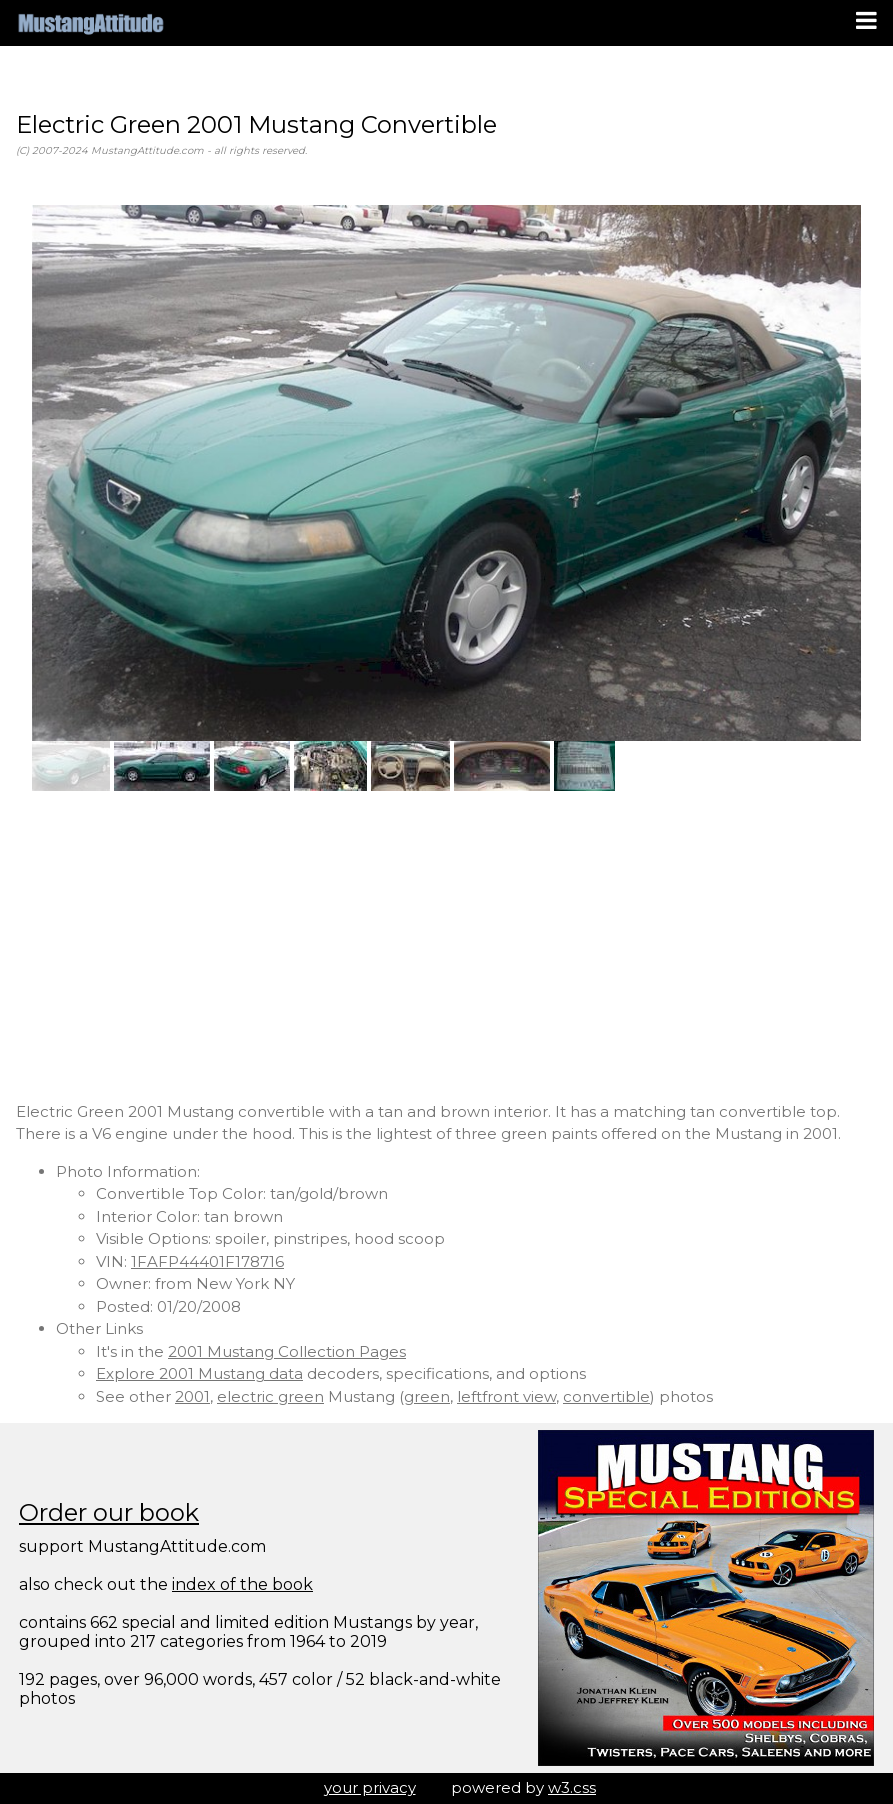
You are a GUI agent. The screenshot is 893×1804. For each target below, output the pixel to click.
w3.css (572, 1787)
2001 (192, 1396)
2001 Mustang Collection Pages (287, 1351)
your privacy (370, 1787)
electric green (270, 1396)
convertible (606, 1396)
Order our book (109, 1512)
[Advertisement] (446, 946)
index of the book (242, 1584)
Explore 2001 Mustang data (199, 1373)
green (427, 1396)
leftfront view (506, 1396)
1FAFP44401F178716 (207, 1261)
